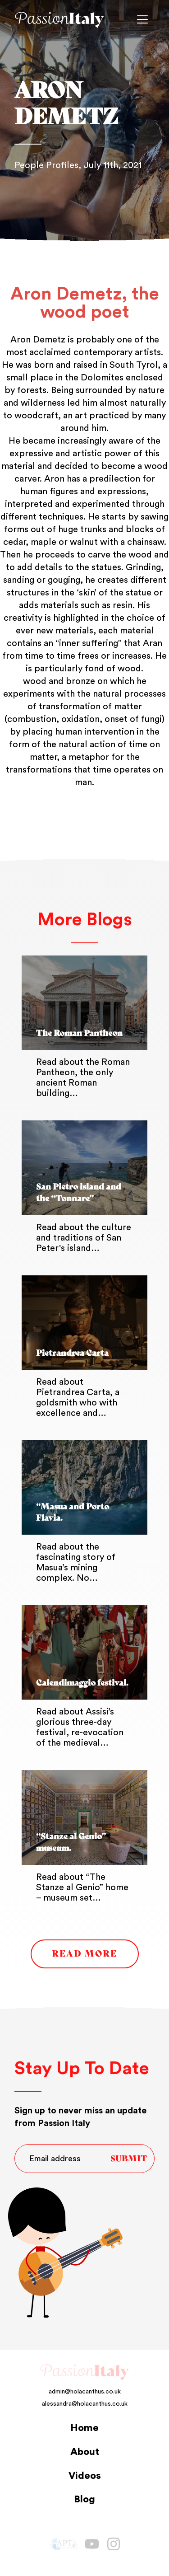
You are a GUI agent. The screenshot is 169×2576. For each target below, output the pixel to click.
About (84, 2452)
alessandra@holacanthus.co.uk (85, 2404)
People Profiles (46, 165)
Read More (84, 1953)
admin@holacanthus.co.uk (85, 2392)
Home (84, 2428)
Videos (85, 2476)
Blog (84, 2499)
